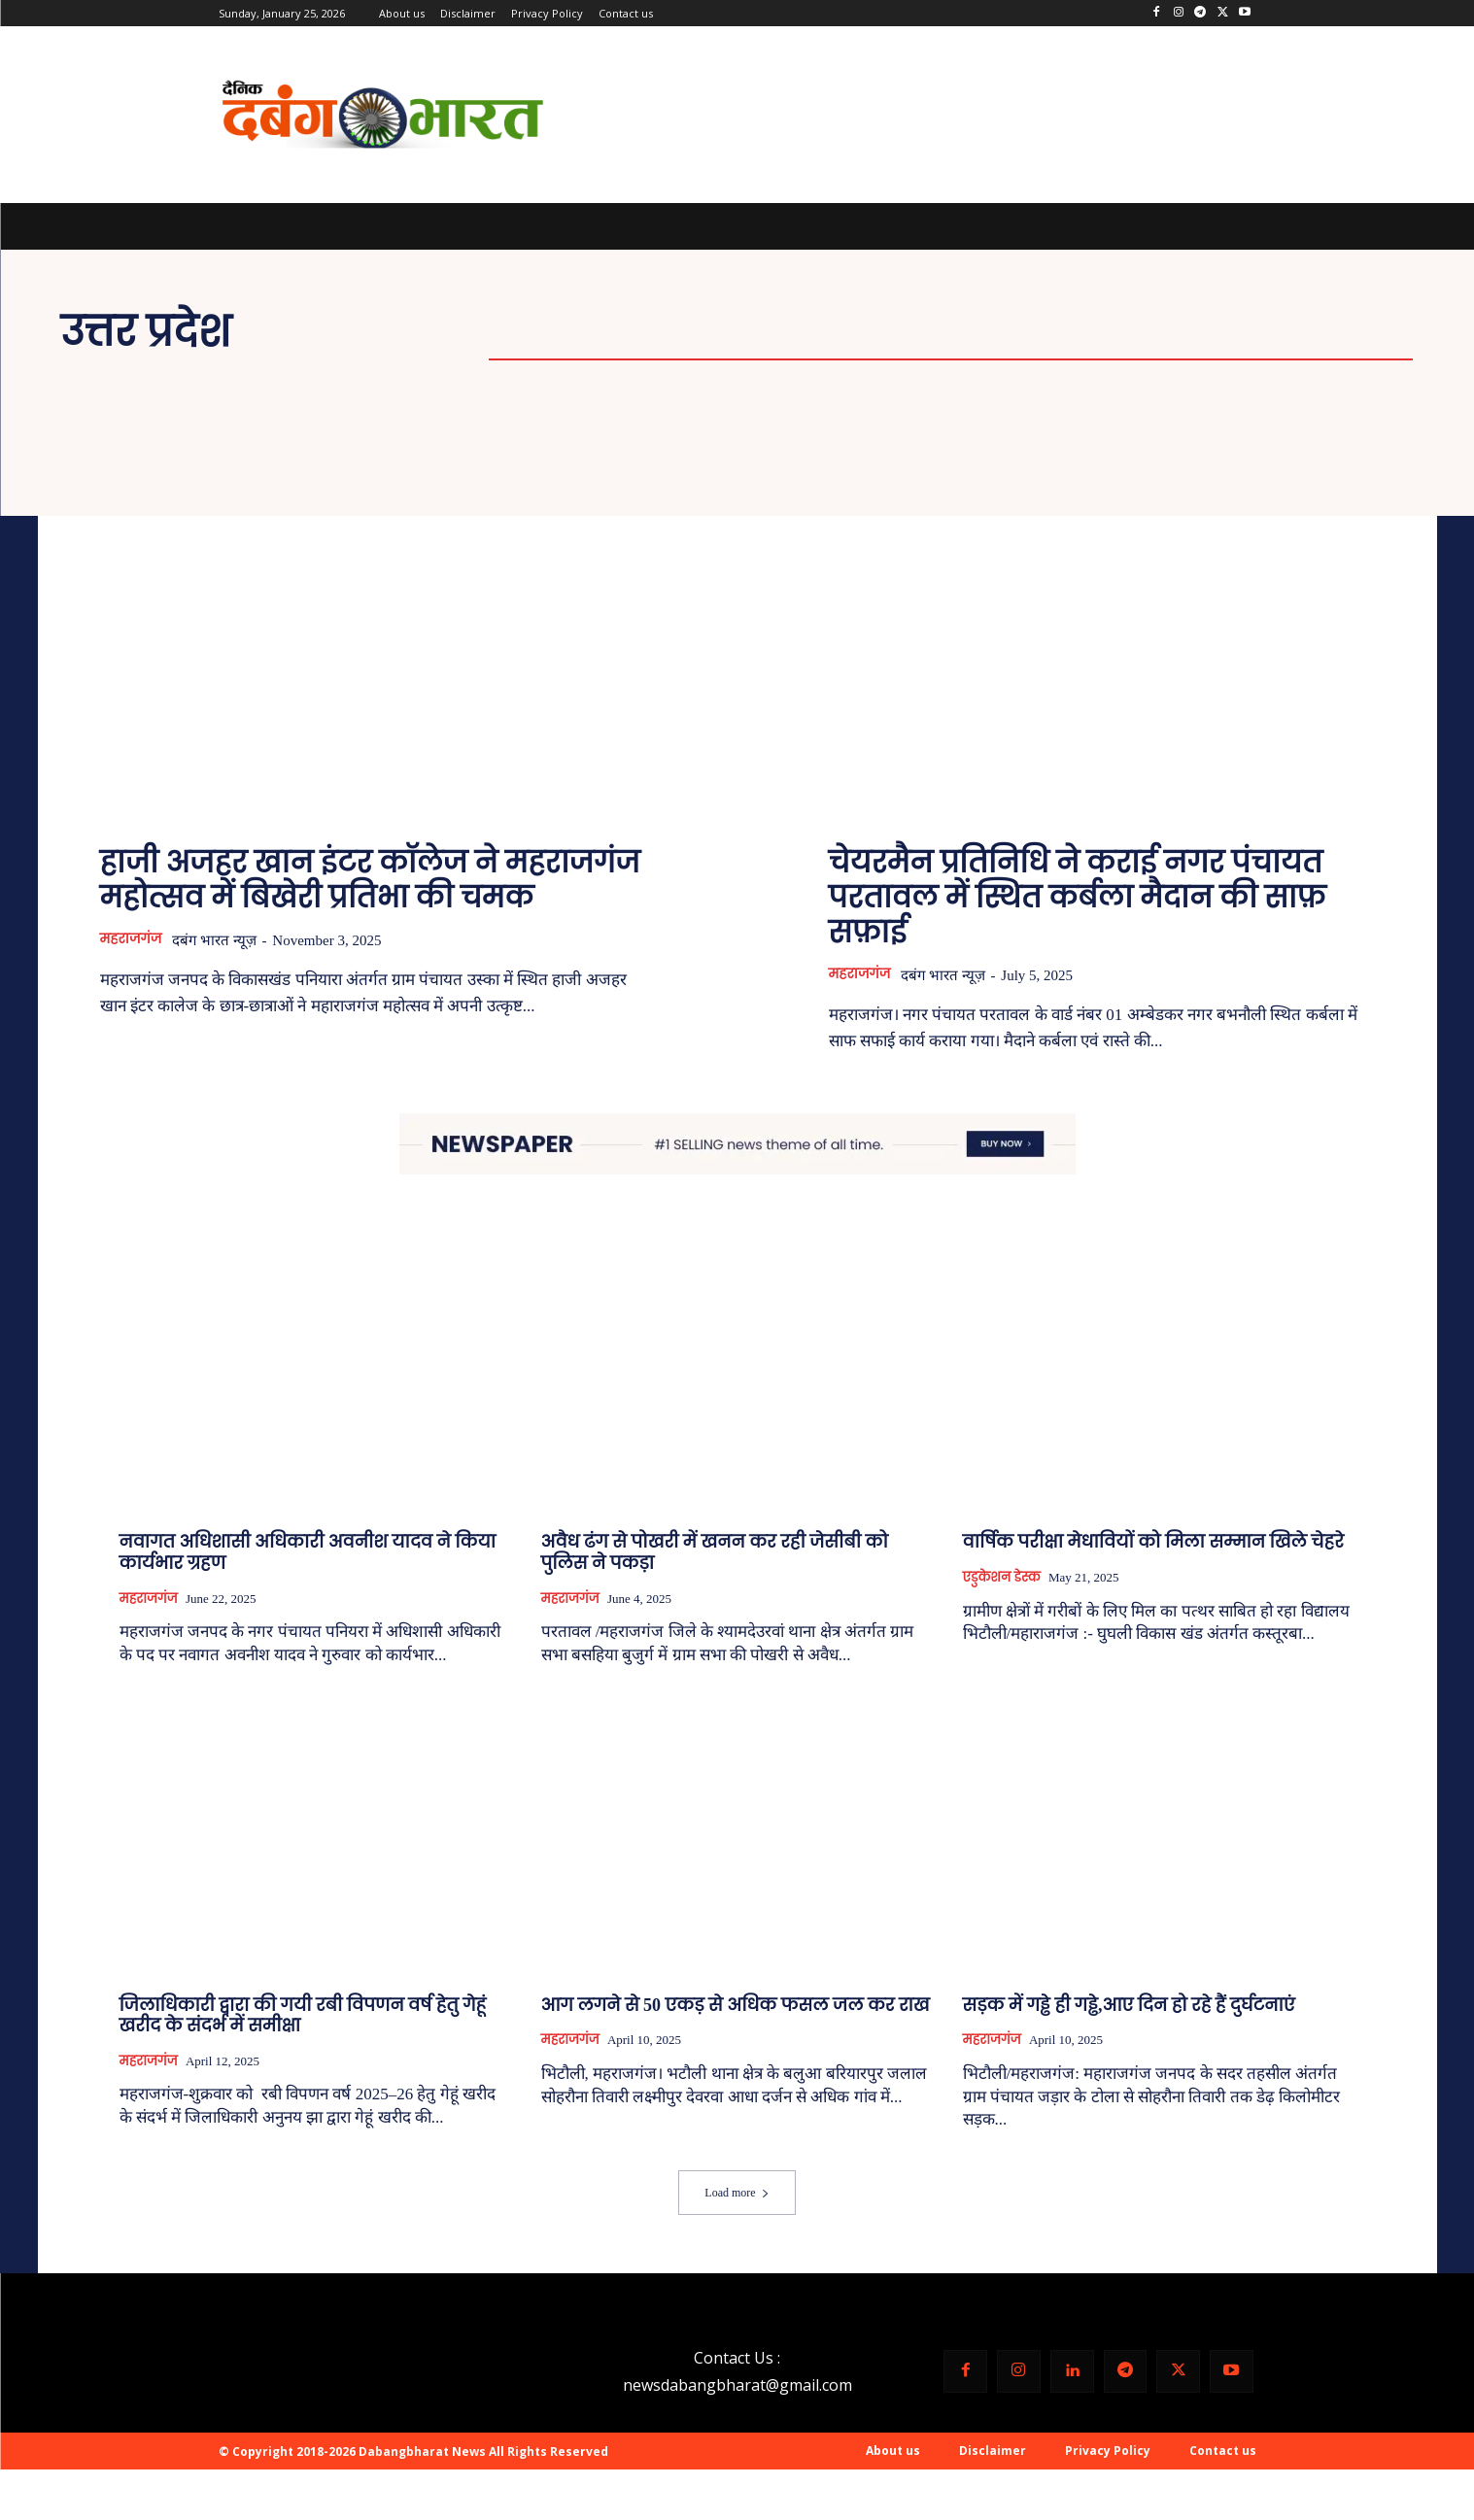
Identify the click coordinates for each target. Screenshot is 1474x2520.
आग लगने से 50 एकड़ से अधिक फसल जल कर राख (735, 2005)
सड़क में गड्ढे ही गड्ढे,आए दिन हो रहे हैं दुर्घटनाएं (1129, 2005)
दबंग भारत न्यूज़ (223, 940)
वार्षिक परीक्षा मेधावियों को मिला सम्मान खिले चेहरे (1153, 1542)
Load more (736, 2193)
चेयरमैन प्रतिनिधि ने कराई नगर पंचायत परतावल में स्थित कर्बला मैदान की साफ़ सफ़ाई (1077, 897)
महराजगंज (133, 939)
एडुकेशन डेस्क (1002, 1578)
